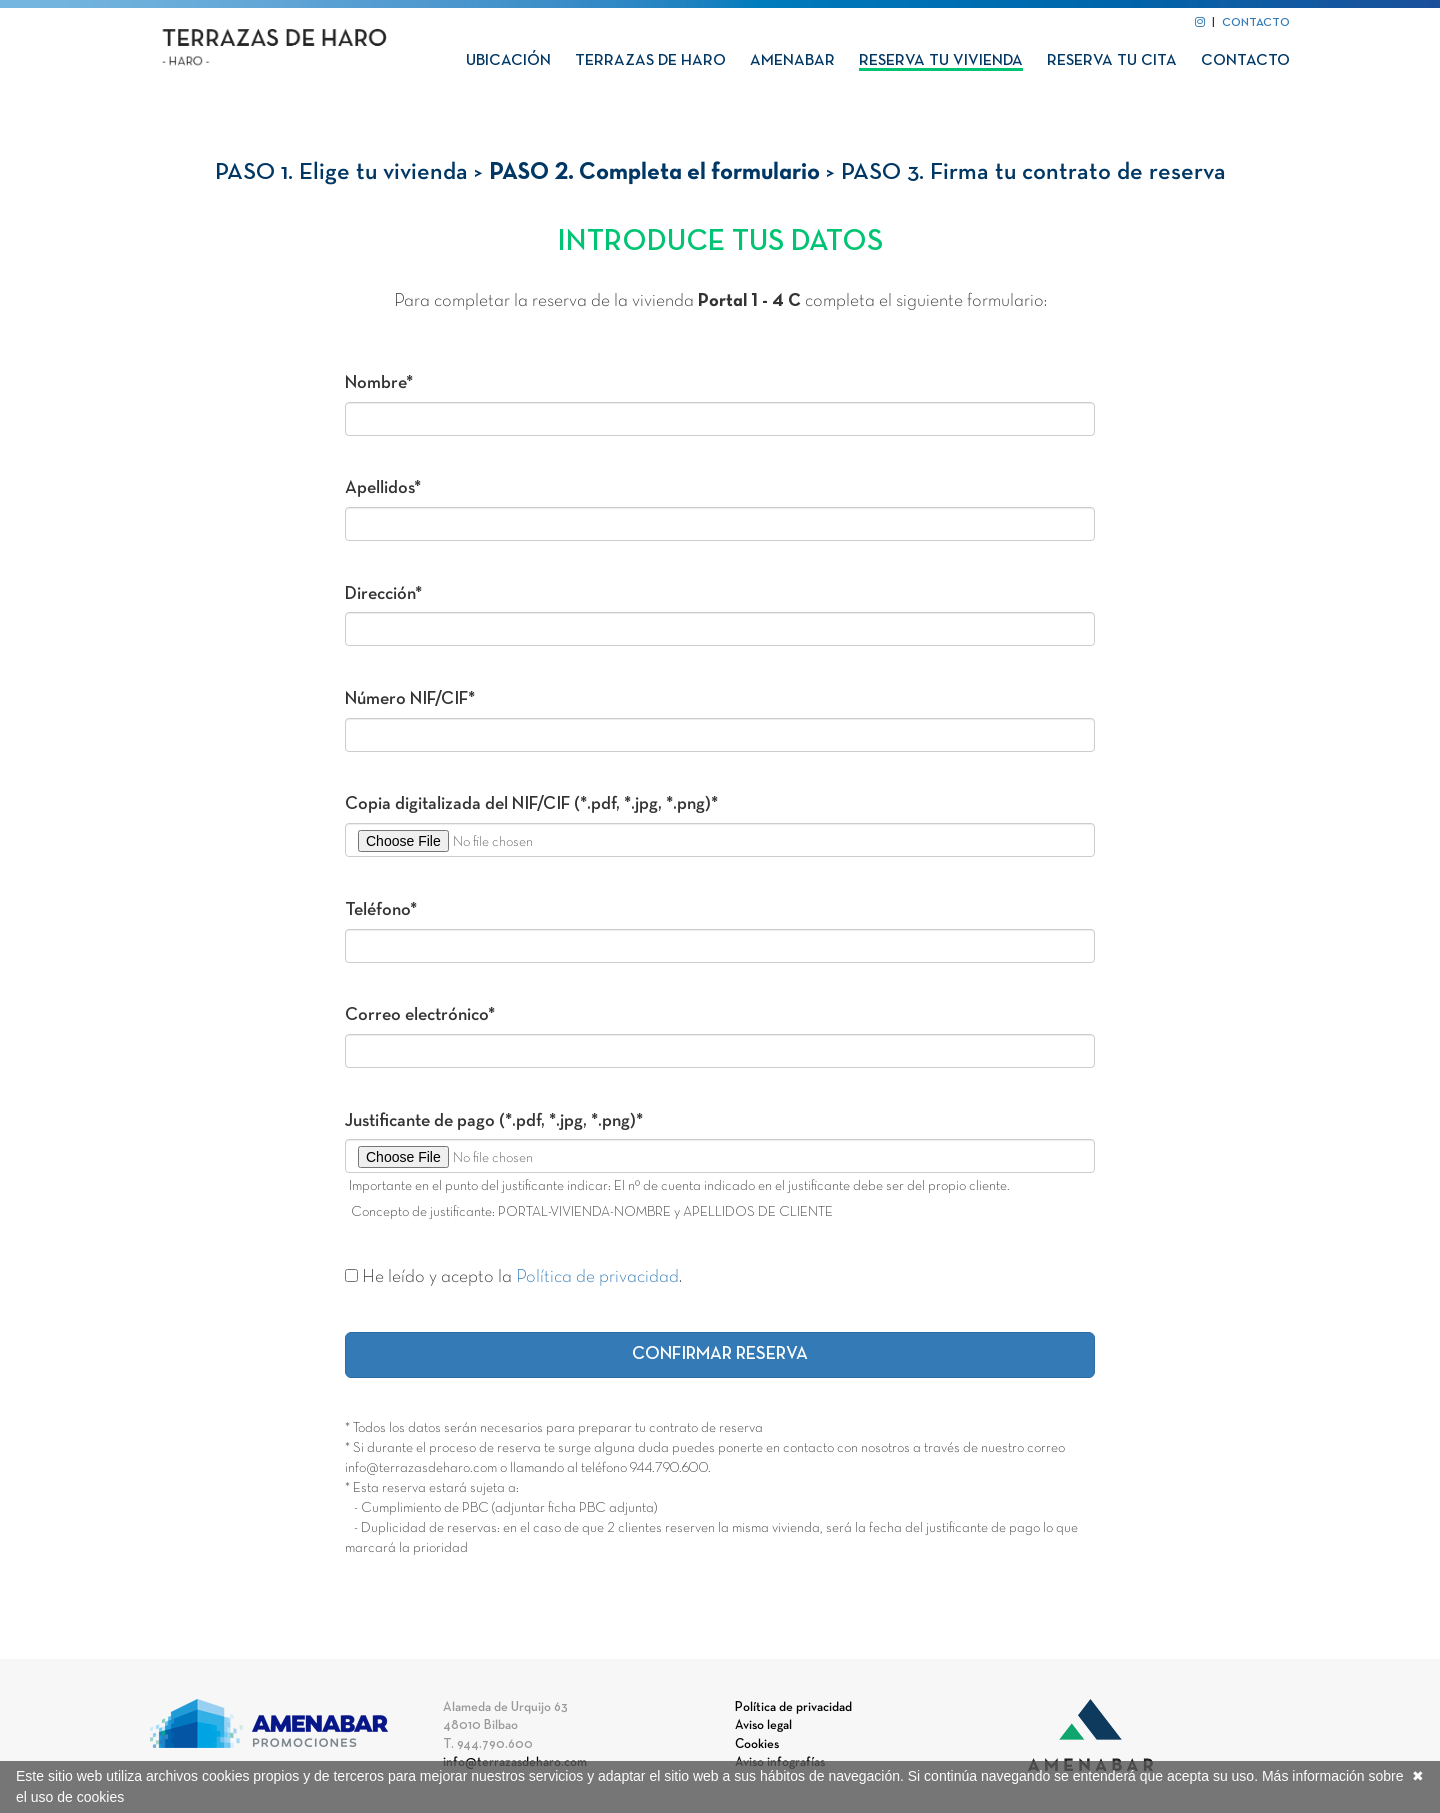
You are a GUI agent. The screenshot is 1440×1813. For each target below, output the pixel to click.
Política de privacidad (597, 1277)
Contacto (1245, 61)
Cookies (757, 1745)
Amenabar (792, 61)
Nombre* (379, 383)
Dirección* (383, 594)
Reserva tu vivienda (941, 61)
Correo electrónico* (420, 1015)
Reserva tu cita (1112, 61)
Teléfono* (381, 910)
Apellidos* (383, 488)
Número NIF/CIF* (410, 699)
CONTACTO (1256, 23)
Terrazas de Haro (650, 61)
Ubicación (508, 61)
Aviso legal (763, 1726)
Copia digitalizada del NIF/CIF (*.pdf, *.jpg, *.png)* (531, 804)
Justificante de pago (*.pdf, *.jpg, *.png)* (494, 1121)
